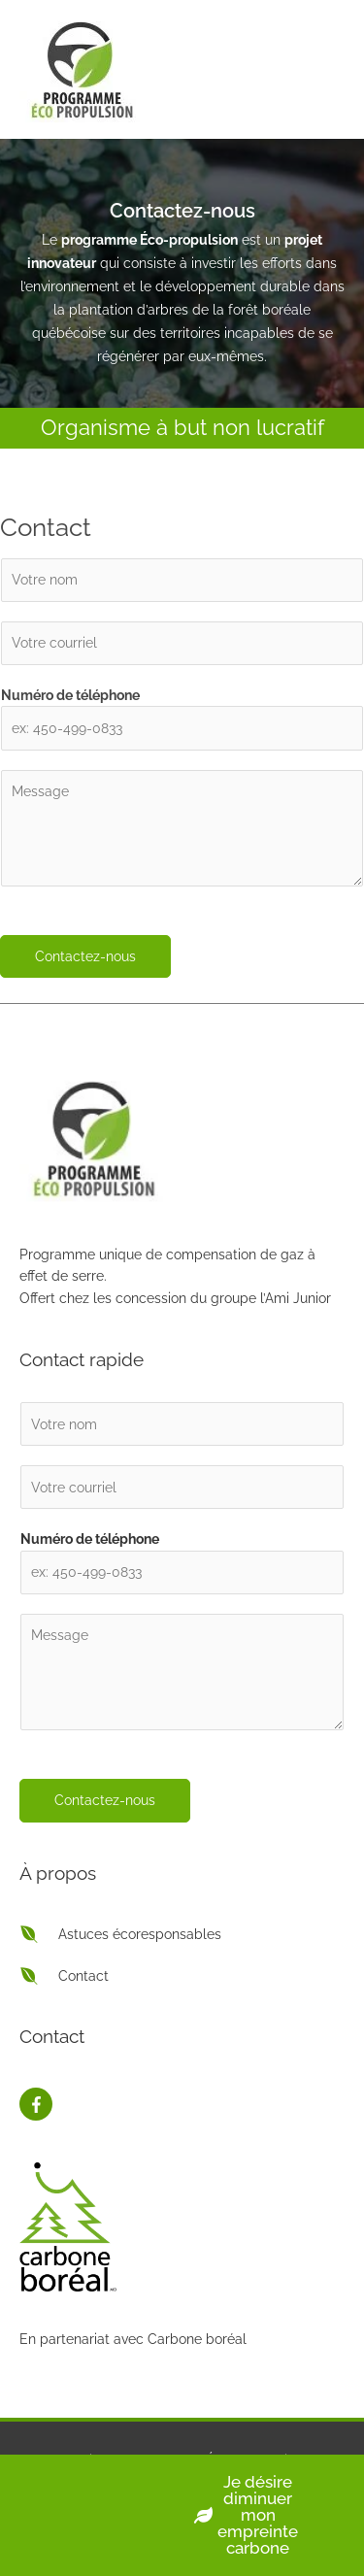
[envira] (120, 1934)
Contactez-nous (85, 956)
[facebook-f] (36, 2104)
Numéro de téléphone (70, 695)
